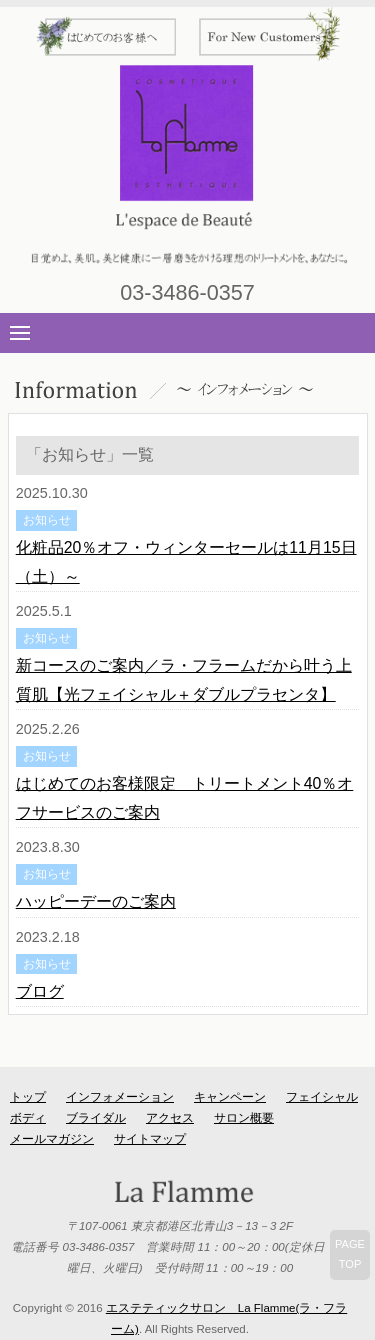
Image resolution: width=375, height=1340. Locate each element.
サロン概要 (244, 1118)
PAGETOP (350, 1254)
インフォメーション (120, 1097)
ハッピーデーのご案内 (96, 901)
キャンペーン (230, 1097)
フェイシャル (322, 1097)
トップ (28, 1097)
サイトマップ (150, 1139)
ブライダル (96, 1118)
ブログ (40, 991)
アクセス (170, 1118)
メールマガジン (52, 1139)
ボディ (28, 1118)
